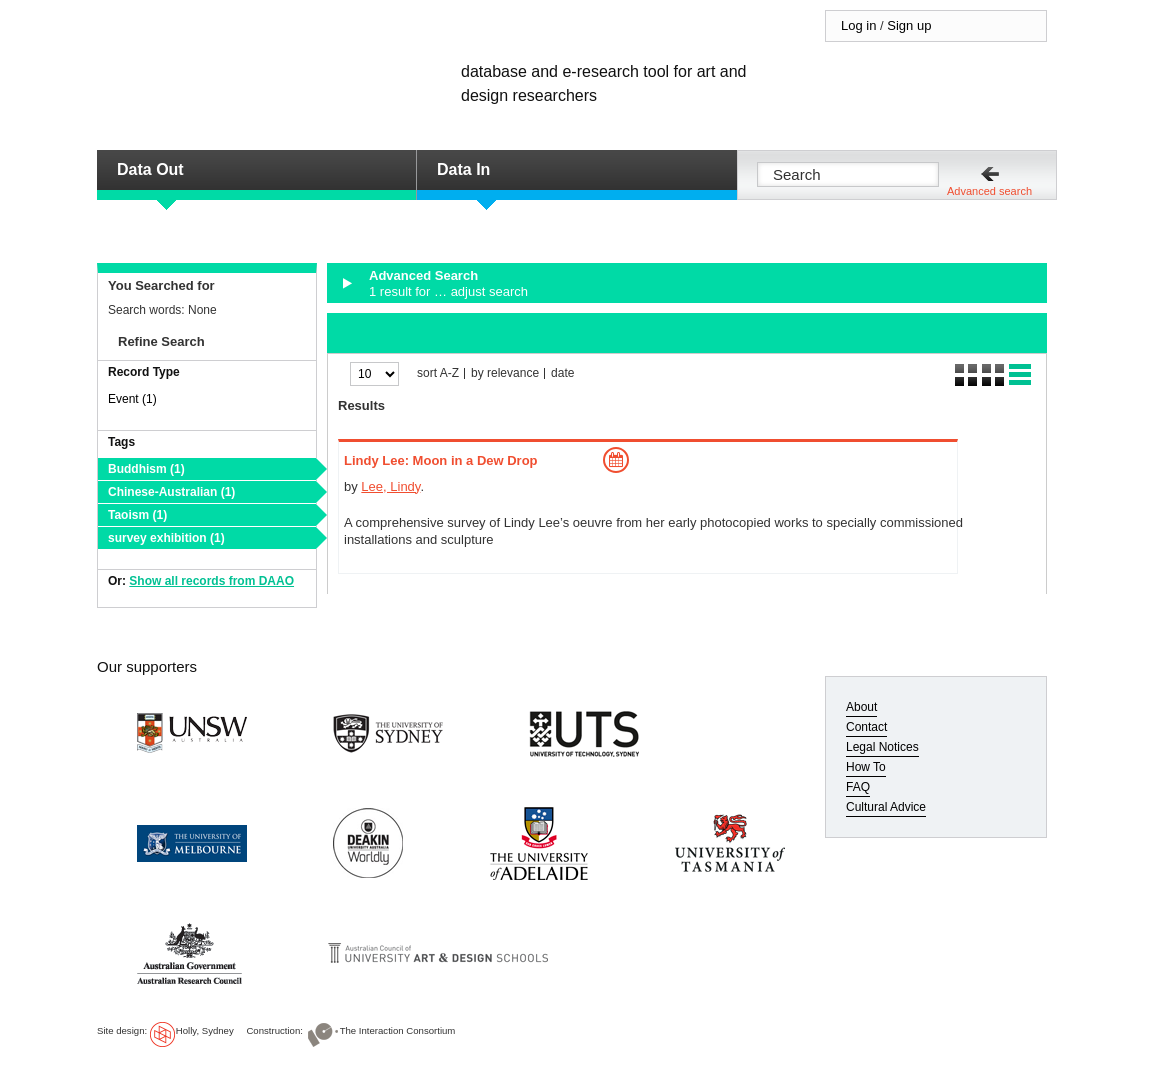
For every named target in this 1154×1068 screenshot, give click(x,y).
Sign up (909, 25)
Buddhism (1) (146, 469)
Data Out (150, 169)
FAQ (858, 787)
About (861, 707)
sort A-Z (438, 373)
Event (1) (132, 399)
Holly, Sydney (205, 1030)
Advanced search (989, 191)
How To (866, 767)
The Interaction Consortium (398, 1030)
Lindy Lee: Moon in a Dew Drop (441, 460)
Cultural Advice (886, 807)
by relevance (505, 373)
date (562, 373)
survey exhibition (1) (166, 538)
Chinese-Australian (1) (171, 492)
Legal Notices (882, 747)
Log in (858, 25)
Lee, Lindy (390, 486)
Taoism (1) (137, 515)
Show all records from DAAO (211, 581)
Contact (866, 727)
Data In (463, 169)
